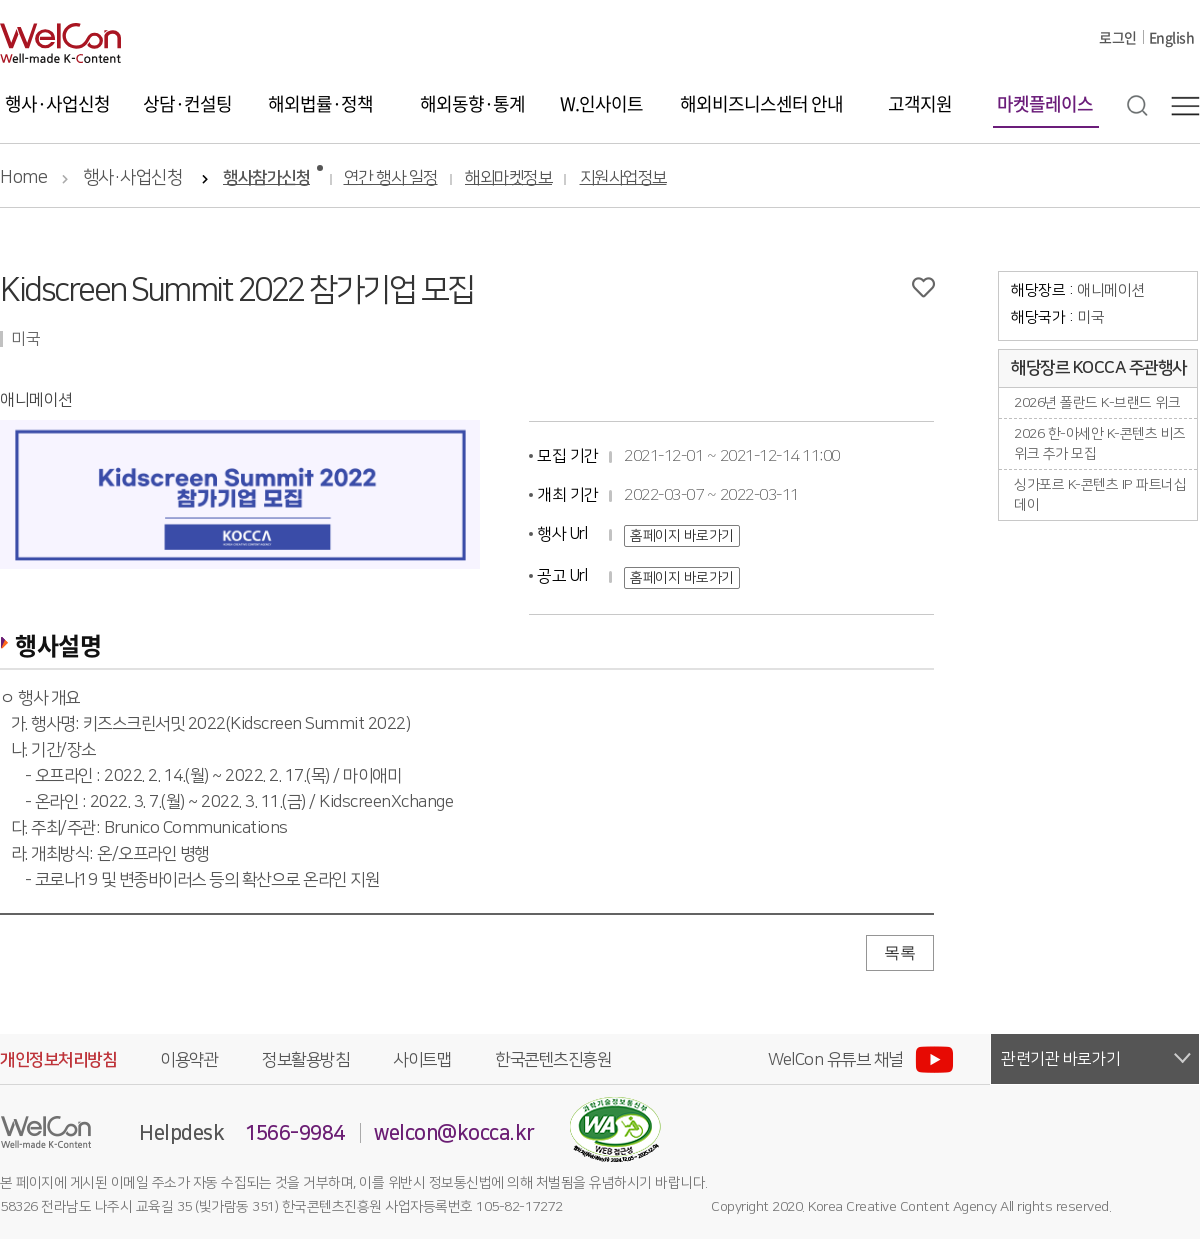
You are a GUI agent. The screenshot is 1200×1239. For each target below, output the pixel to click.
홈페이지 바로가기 (682, 536)
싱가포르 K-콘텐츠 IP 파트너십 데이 (1100, 495)
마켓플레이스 (1045, 103)
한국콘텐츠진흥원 (553, 1060)
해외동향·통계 (472, 103)
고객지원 (920, 103)
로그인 (1118, 37)
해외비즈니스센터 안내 (761, 103)
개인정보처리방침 (58, 1060)
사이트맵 (422, 1060)
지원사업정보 (623, 178)
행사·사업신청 (57, 103)
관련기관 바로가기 (1061, 1059)
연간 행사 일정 (391, 178)
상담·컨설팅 (187, 103)
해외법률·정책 (320, 103)
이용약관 (189, 1060)
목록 (900, 952)
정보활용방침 (305, 1060)
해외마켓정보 (508, 178)
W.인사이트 (601, 103)
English (1172, 37)
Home (23, 178)
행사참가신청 (266, 178)
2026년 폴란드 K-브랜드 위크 (1097, 403)
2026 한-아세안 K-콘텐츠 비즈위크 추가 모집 (1100, 444)
